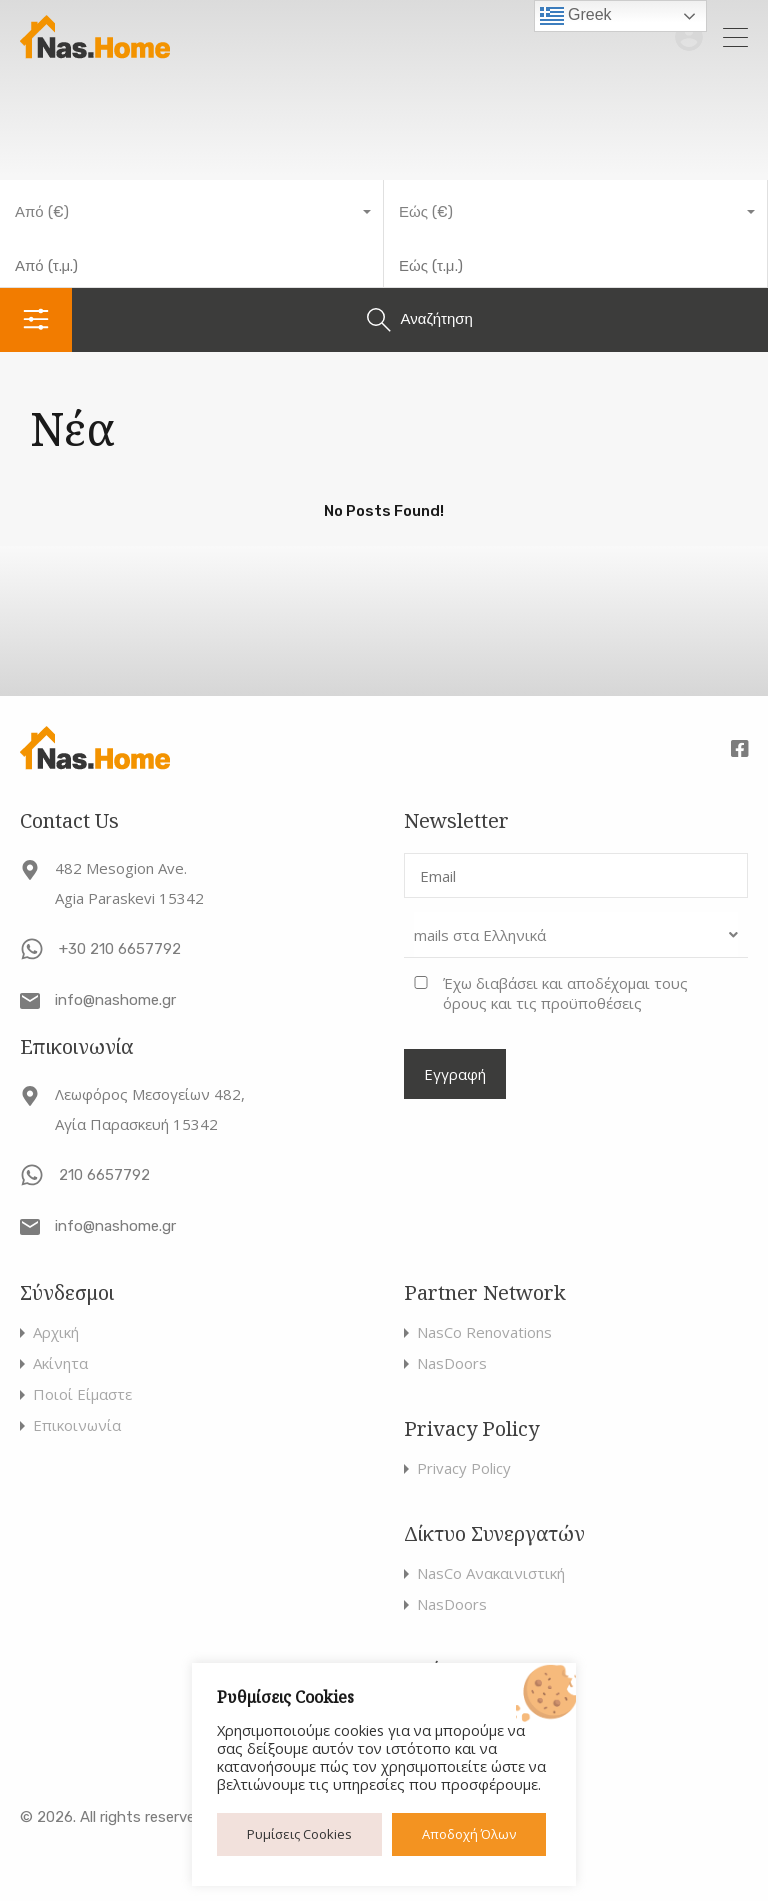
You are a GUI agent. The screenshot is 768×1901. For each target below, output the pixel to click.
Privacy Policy (464, 1468)
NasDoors (452, 1363)
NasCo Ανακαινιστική (491, 1573)
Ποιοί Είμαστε (82, 1394)
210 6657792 (104, 1175)
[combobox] (192, 212)
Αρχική (56, 1332)
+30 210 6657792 (120, 949)
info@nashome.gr (115, 1000)
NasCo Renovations (484, 1332)
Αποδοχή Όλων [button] (469, 1834)
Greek (576, 16)
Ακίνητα (60, 1363)
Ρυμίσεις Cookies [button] (299, 1834)
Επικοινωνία (77, 1425)
